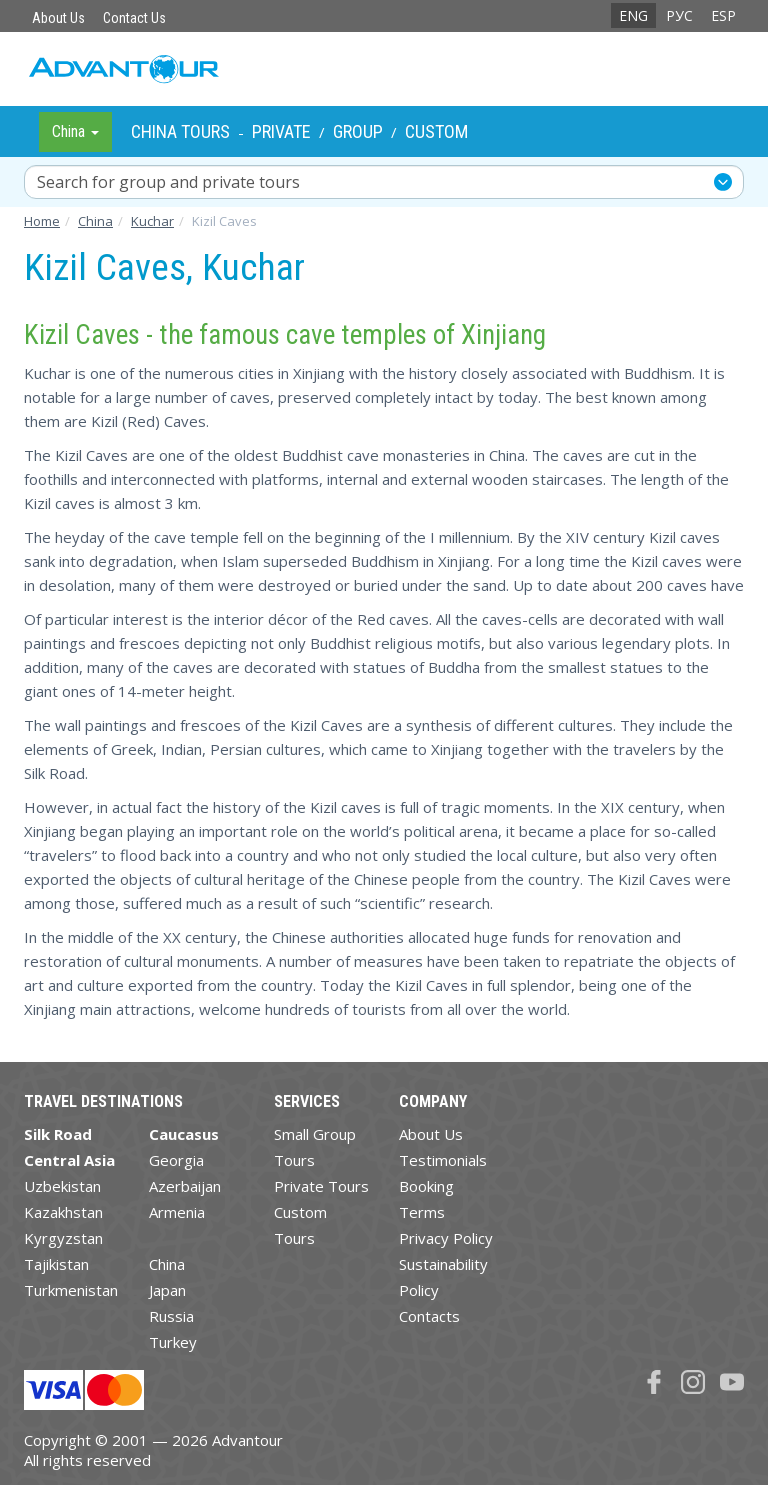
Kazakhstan (63, 1212)
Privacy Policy (446, 1238)
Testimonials (443, 1160)
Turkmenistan (71, 1290)
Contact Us (134, 18)
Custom (436, 131)
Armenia (177, 1212)
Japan (167, 1290)
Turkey (173, 1342)
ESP (723, 15)
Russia (171, 1316)
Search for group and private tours (168, 182)
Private (281, 131)
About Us (58, 18)
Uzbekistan (62, 1186)
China (167, 1264)
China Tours (180, 131)
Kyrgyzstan (63, 1238)
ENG (633, 15)
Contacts (429, 1316)
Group (358, 131)
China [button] (75, 131)
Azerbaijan (185, 1186)
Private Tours (321, 1186)
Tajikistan (56, 1264)
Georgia (176, 1160)
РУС (679, 15)
